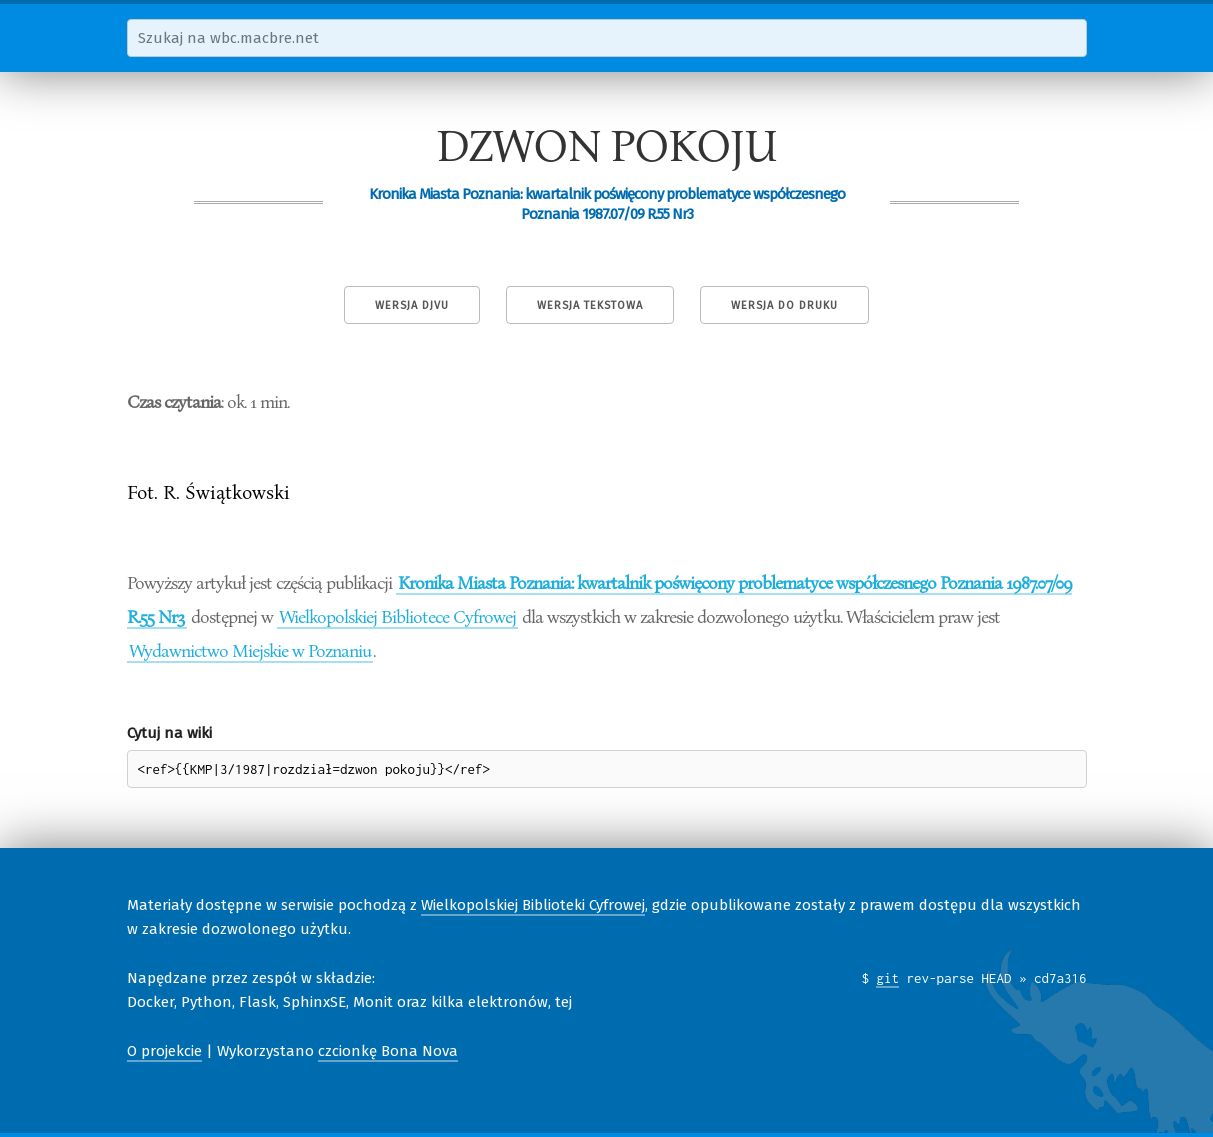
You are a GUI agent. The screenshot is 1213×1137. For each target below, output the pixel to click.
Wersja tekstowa (590, 305)
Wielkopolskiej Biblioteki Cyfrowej (533, 905)
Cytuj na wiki (169, 733)
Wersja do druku (784, 305)
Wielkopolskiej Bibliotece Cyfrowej (397, 616)
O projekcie (164, 1051)
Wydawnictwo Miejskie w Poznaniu (250, 650)
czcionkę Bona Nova (388, 1051)
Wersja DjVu (412, 305)
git (887, 978)
